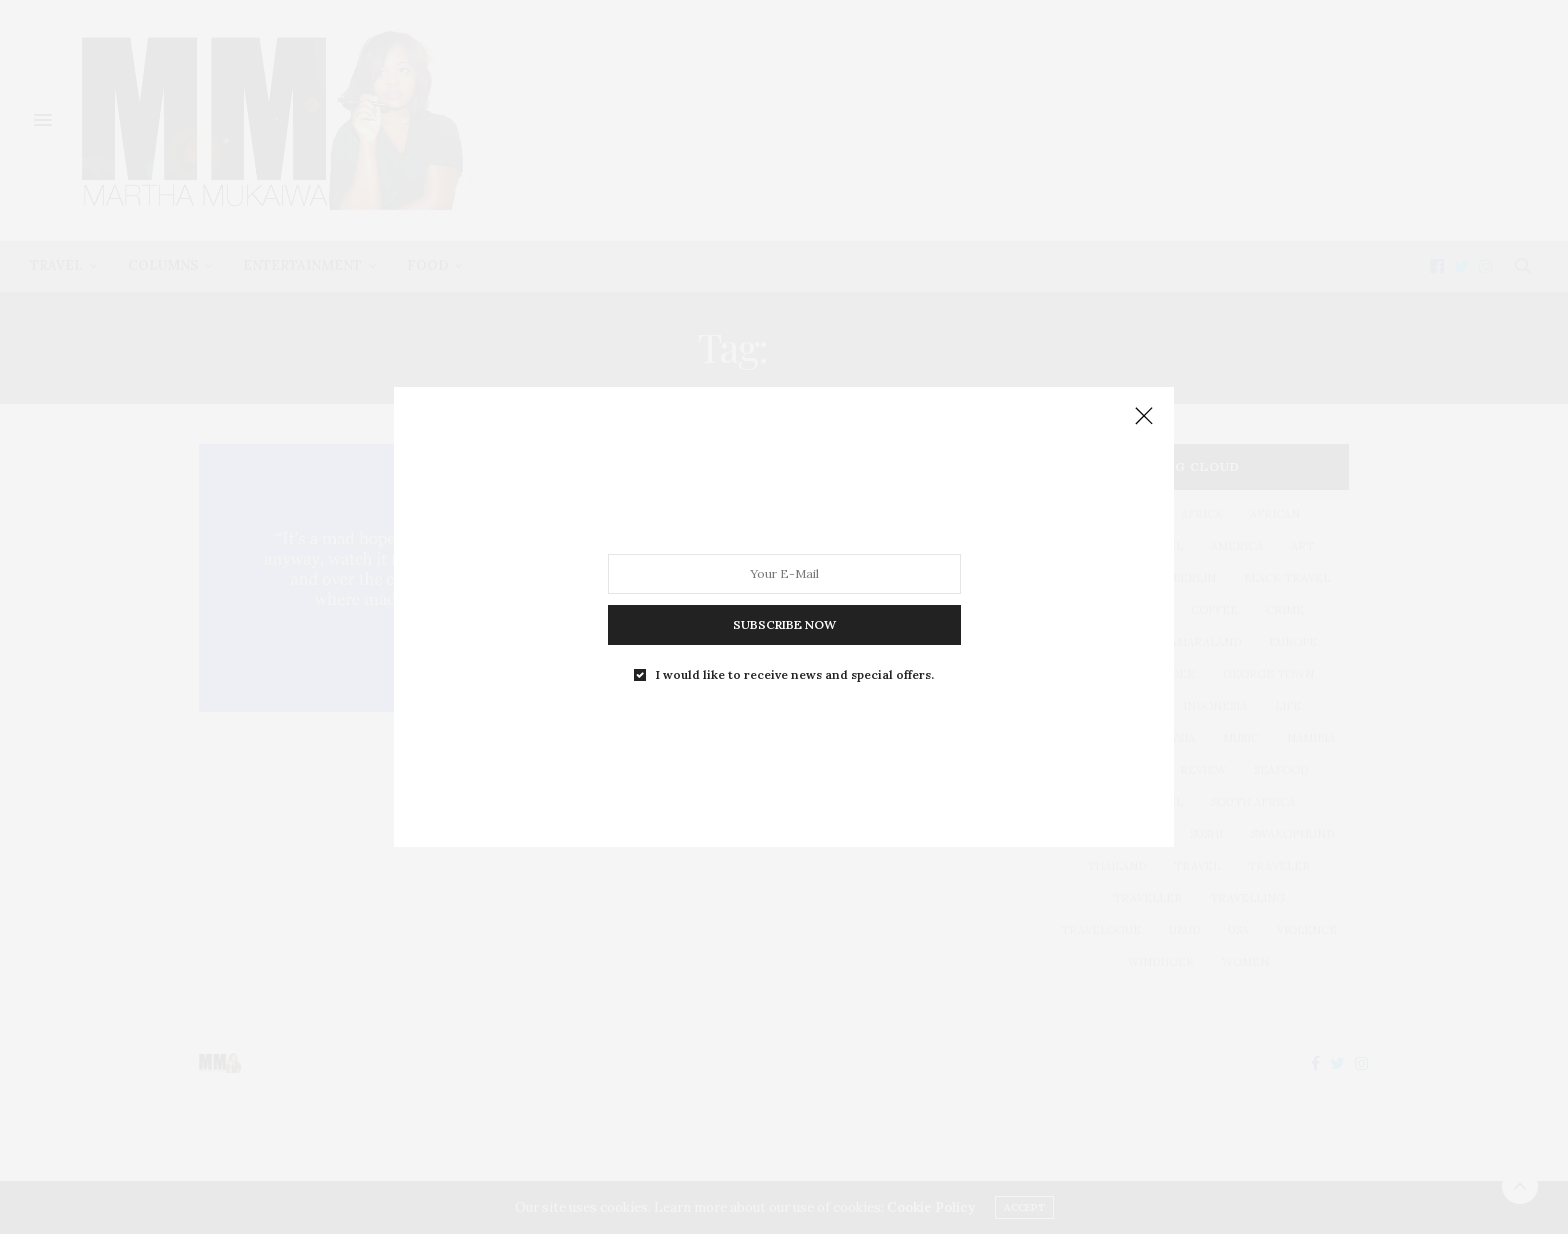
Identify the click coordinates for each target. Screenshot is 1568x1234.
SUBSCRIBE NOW (784, 624)
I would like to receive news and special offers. (795, 675)
